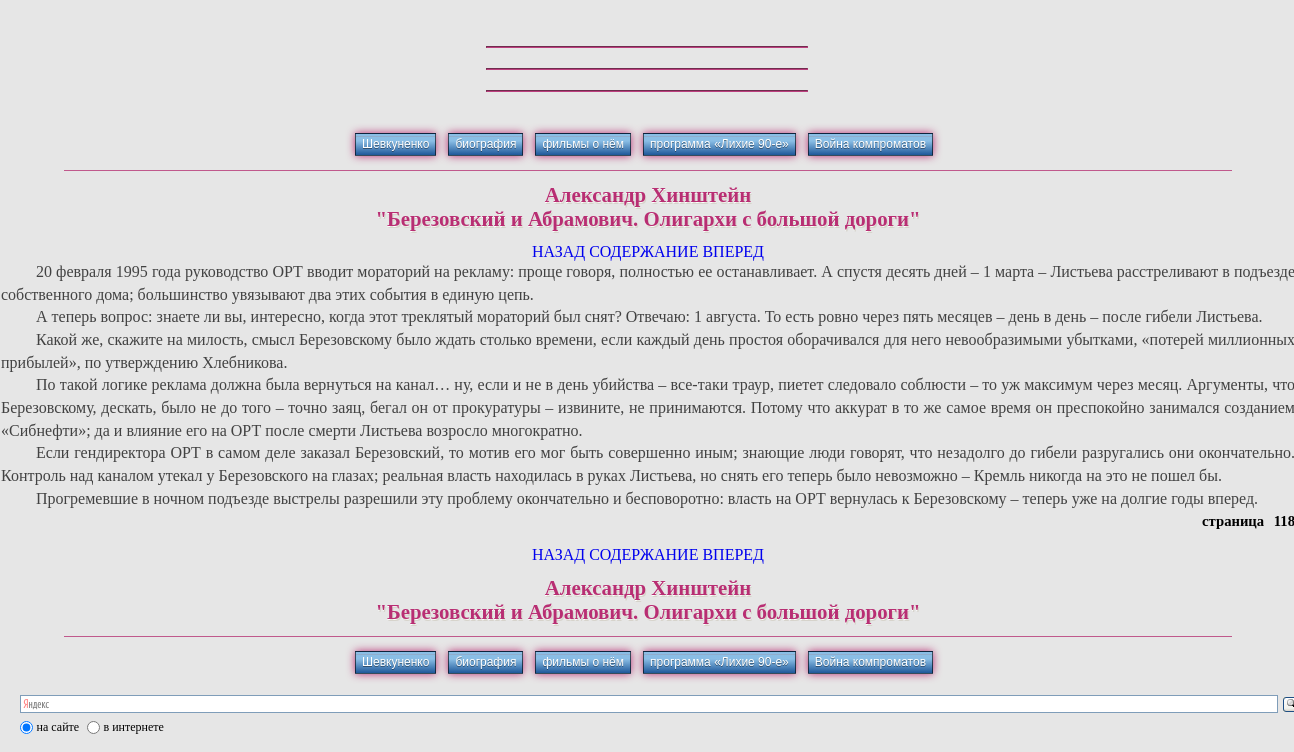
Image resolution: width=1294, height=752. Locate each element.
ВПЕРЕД (733, 251)
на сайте (58, 727)
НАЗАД (558, 251)
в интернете (134, 727)
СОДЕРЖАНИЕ (643, 251)
